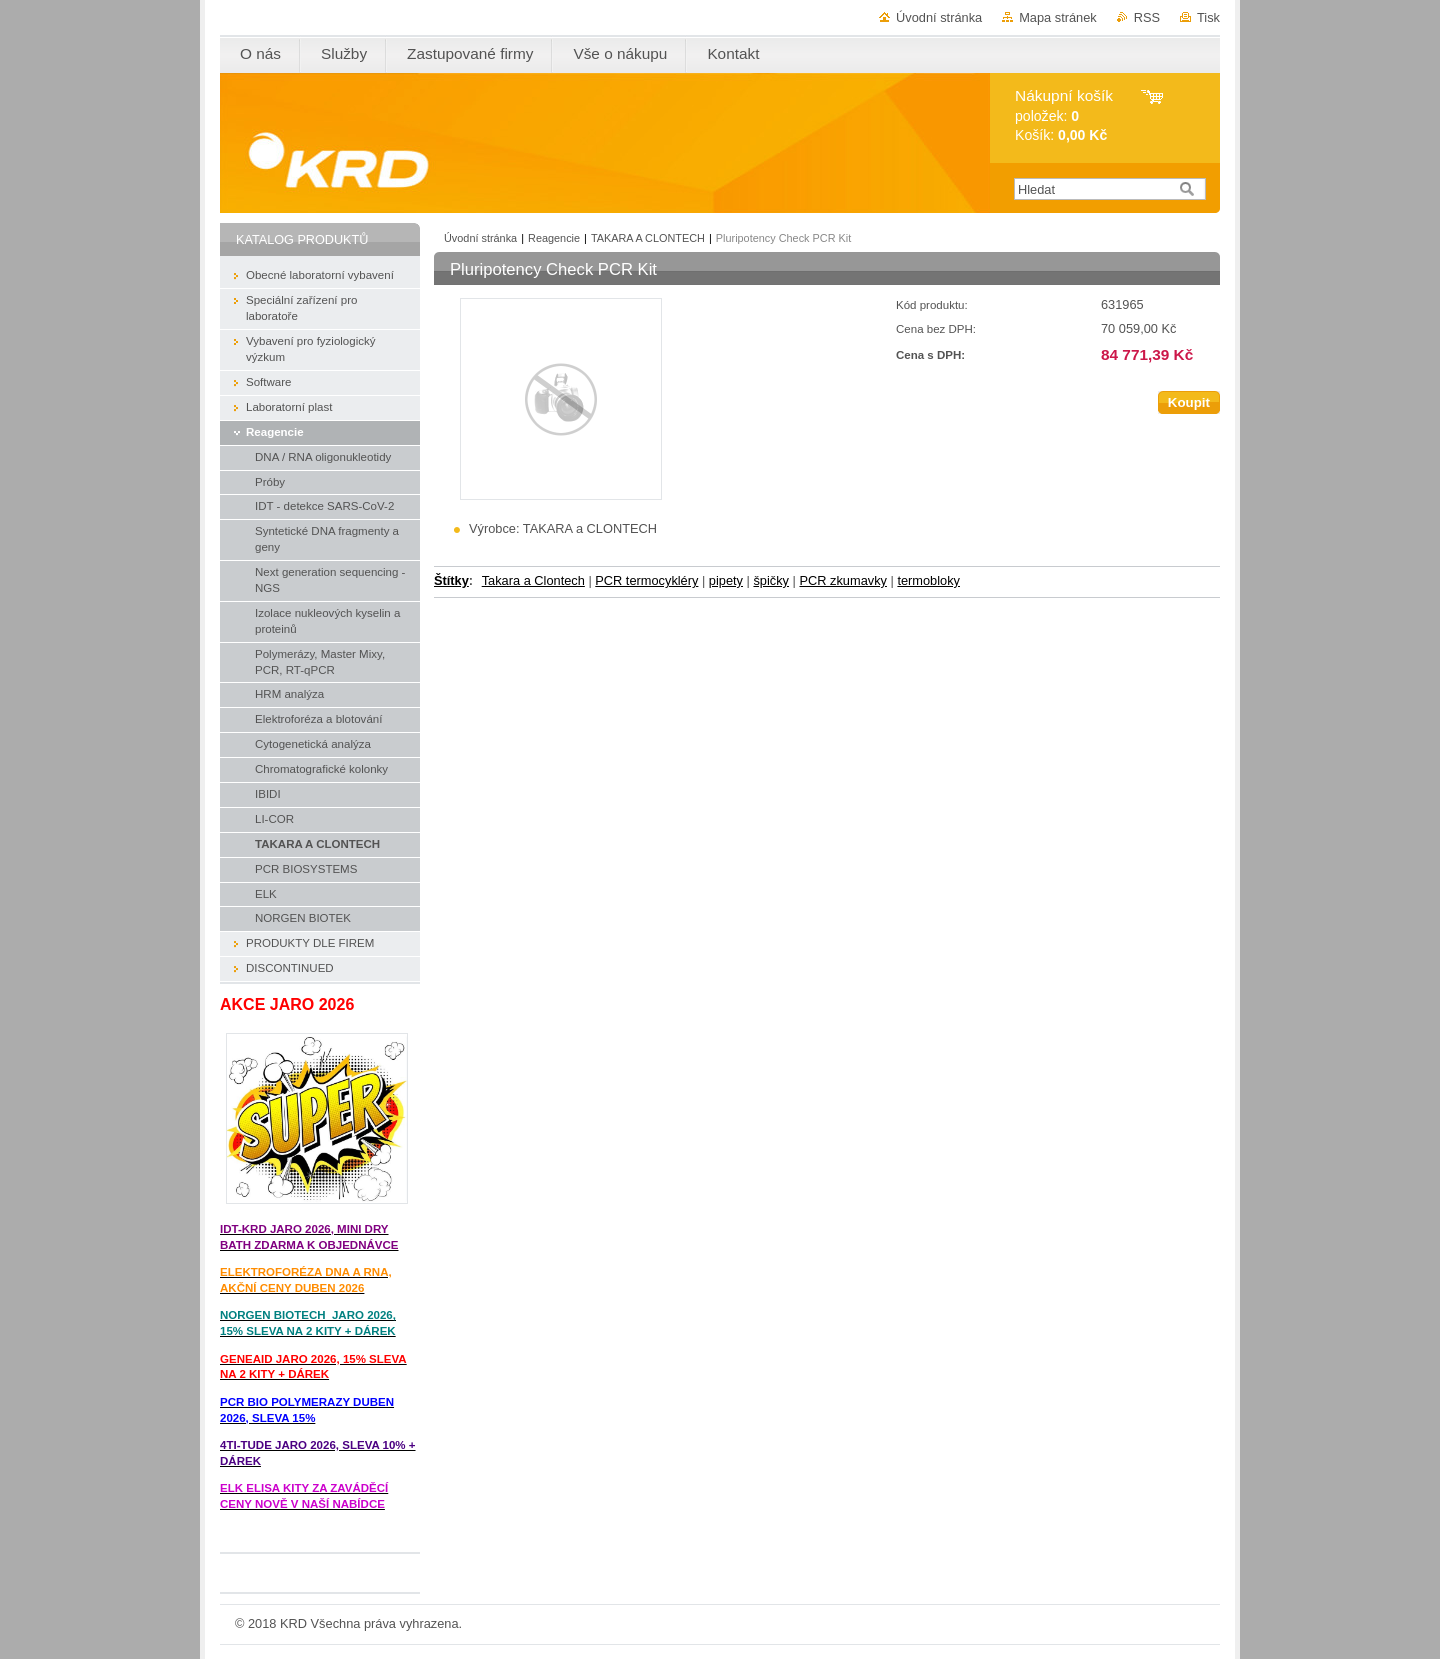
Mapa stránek (1058, 17)
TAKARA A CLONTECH (648, 238)
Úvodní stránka (939, 17)
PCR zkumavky (842, 580)
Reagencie (554, 238)
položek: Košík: (1064, 115)
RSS (1147, 17)
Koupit (1189, 402)
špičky (771, 580)
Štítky (451, 580)
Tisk (1208, 17)
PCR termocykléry (646, 580)
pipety (726, 580)
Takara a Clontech (533, 580)
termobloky (928, 580)
